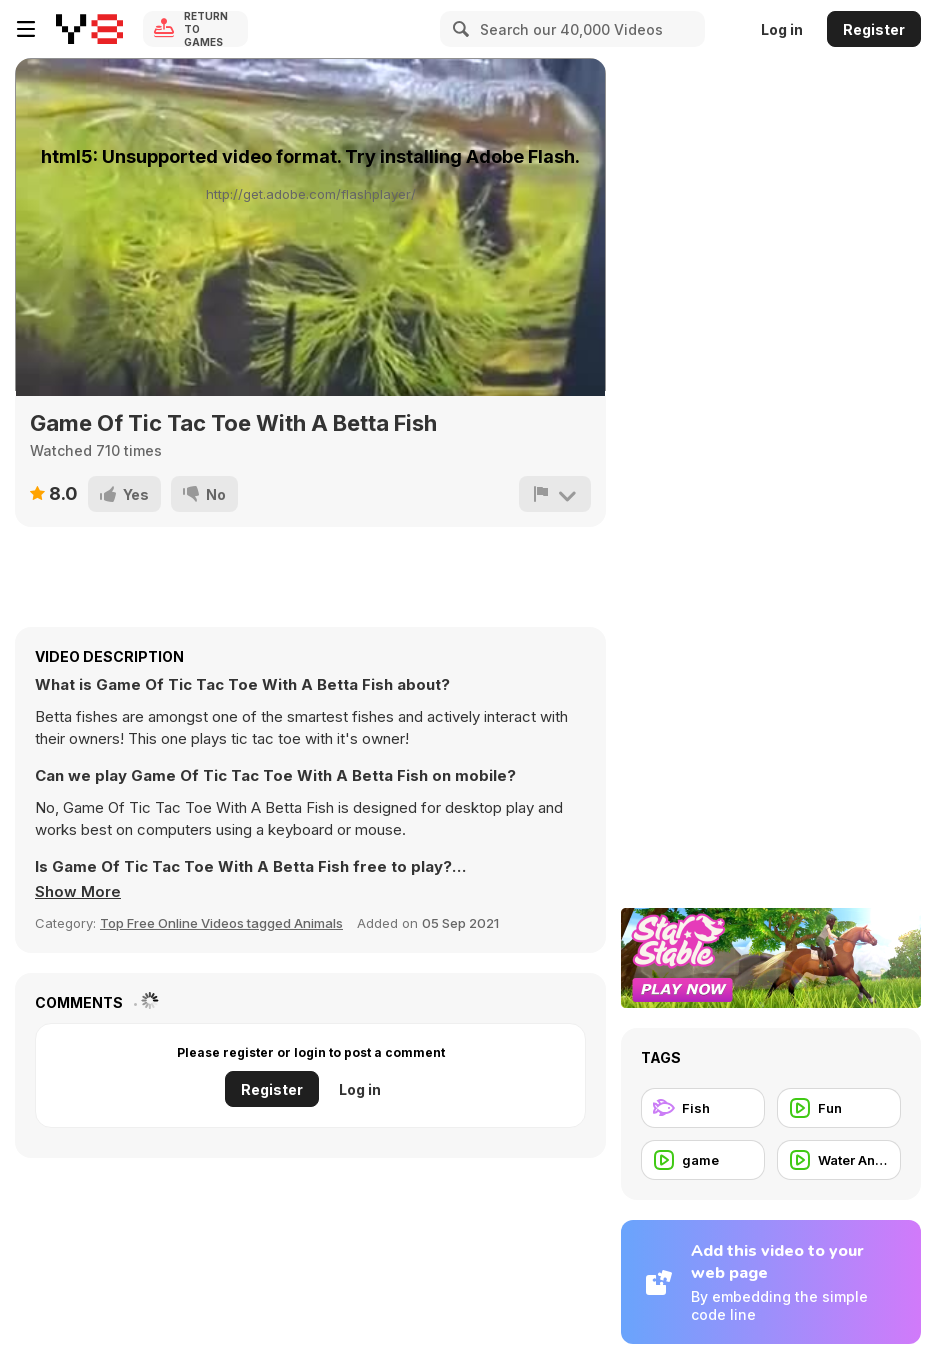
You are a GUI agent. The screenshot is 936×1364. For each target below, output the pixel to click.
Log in (782, 29)
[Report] (555, 494)
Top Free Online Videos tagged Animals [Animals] (221, 923)
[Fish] (703, 1108)
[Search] (458, 29)
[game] (703, 1160)
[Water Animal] (839, 1160)
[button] (78, 892)
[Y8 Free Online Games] (89, 29)
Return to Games (206, 29)
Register (874, 29)
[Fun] (839, 1108)
